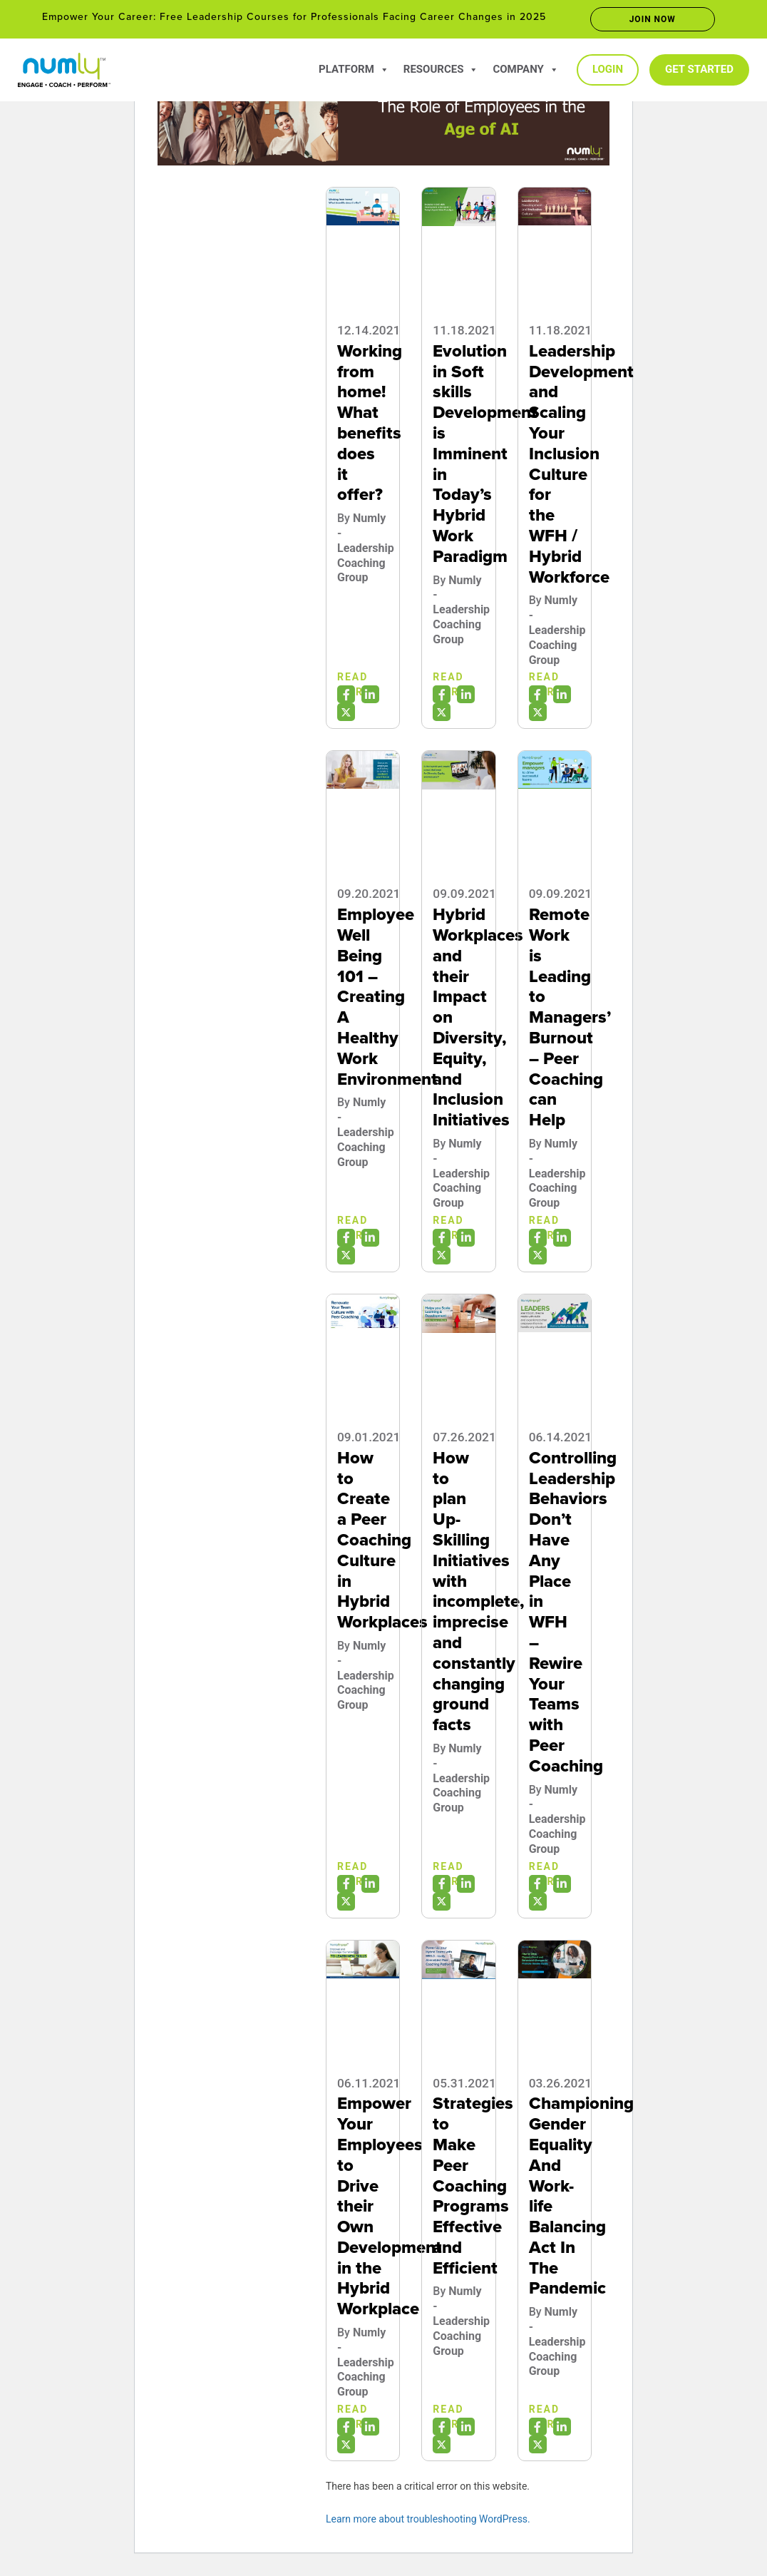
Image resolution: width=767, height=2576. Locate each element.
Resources (441, 69)
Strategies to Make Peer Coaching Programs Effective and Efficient (473, 2185)
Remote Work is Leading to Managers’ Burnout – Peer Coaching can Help (570, 1017)
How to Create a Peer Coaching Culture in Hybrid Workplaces (382, 1540)
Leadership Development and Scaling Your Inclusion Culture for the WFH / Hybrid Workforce (581, 464)
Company (526, 69)
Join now (652, 19)
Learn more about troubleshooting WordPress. (428, 2519)
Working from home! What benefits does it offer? (369, 423)
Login (607, 69)
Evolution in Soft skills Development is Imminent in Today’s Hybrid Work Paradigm (485, 454)
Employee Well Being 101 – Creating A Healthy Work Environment (387, 996)
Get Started (699, 69)
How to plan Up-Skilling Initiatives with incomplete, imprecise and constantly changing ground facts (478, 1591)
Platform (354, 69)
